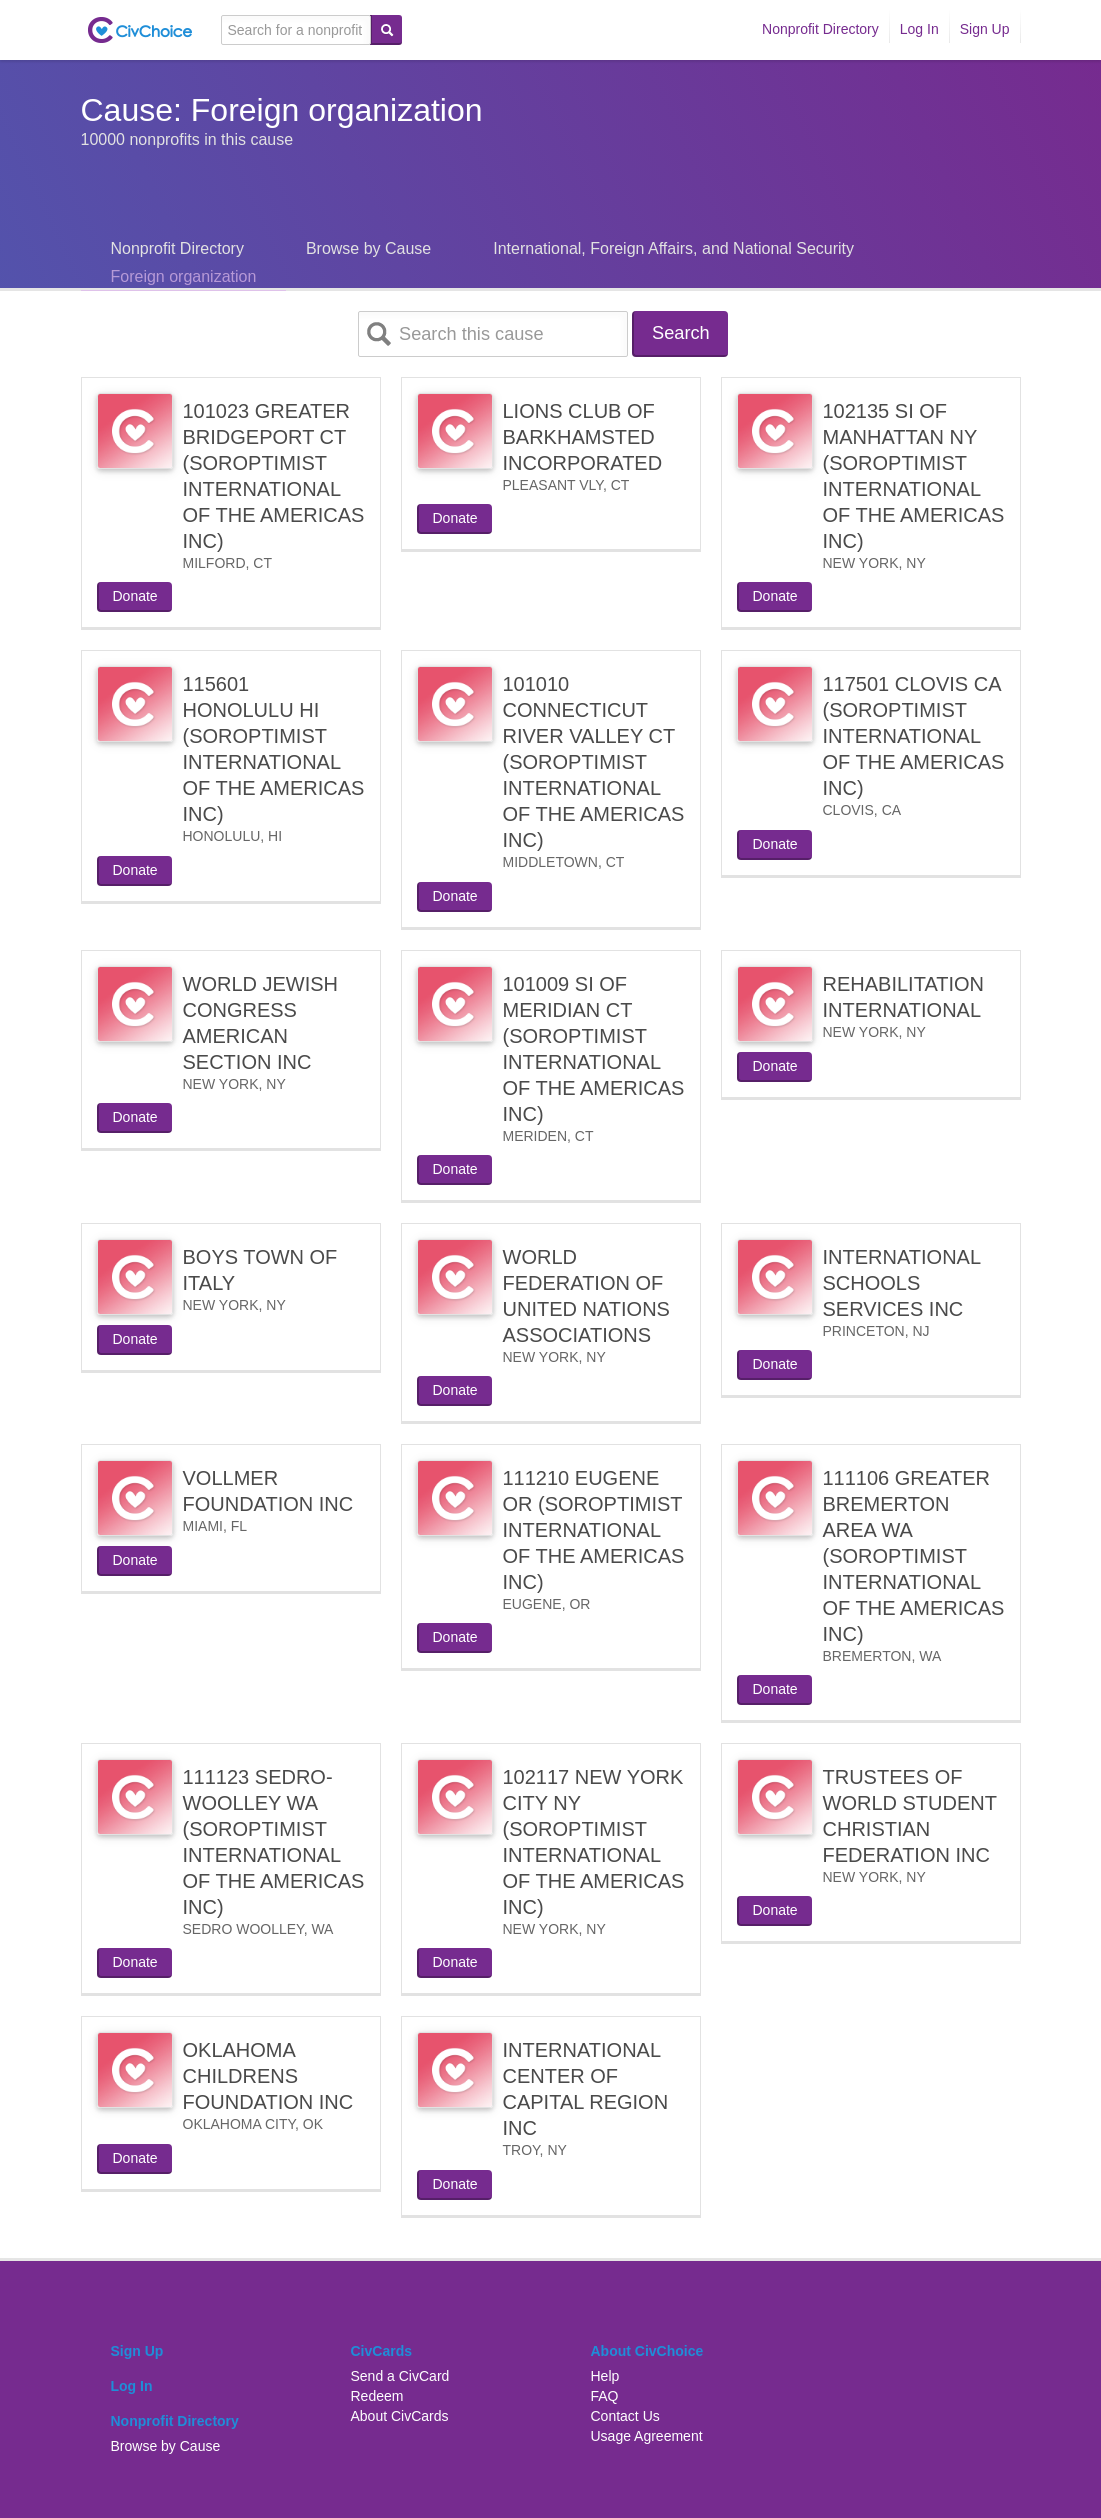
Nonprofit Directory (820, 29)
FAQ (605, 2398)
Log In (919, 29)
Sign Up (985, 29)
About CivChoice (647, 2353)
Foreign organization (184, 276)
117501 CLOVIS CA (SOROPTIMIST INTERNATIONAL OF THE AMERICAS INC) (914, 738)
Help (605, 2378)
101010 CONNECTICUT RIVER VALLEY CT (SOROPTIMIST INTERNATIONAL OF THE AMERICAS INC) (594, 764)
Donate (135, 598)
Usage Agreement (647, 2438)
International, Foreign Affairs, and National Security (673, 248)
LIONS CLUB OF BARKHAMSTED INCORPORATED (583, 439)
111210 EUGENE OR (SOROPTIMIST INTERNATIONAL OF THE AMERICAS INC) (594, 1532)
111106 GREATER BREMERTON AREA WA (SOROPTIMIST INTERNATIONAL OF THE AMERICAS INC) (914, 1558)
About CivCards (400, 2418)
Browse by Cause (368, 248)
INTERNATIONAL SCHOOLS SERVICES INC (902, 1285)
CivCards (381, 2353)
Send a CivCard (400, 2378)
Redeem (377, 2398)
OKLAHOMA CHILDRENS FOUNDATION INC (268, 2078)
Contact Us (625, 2418)
